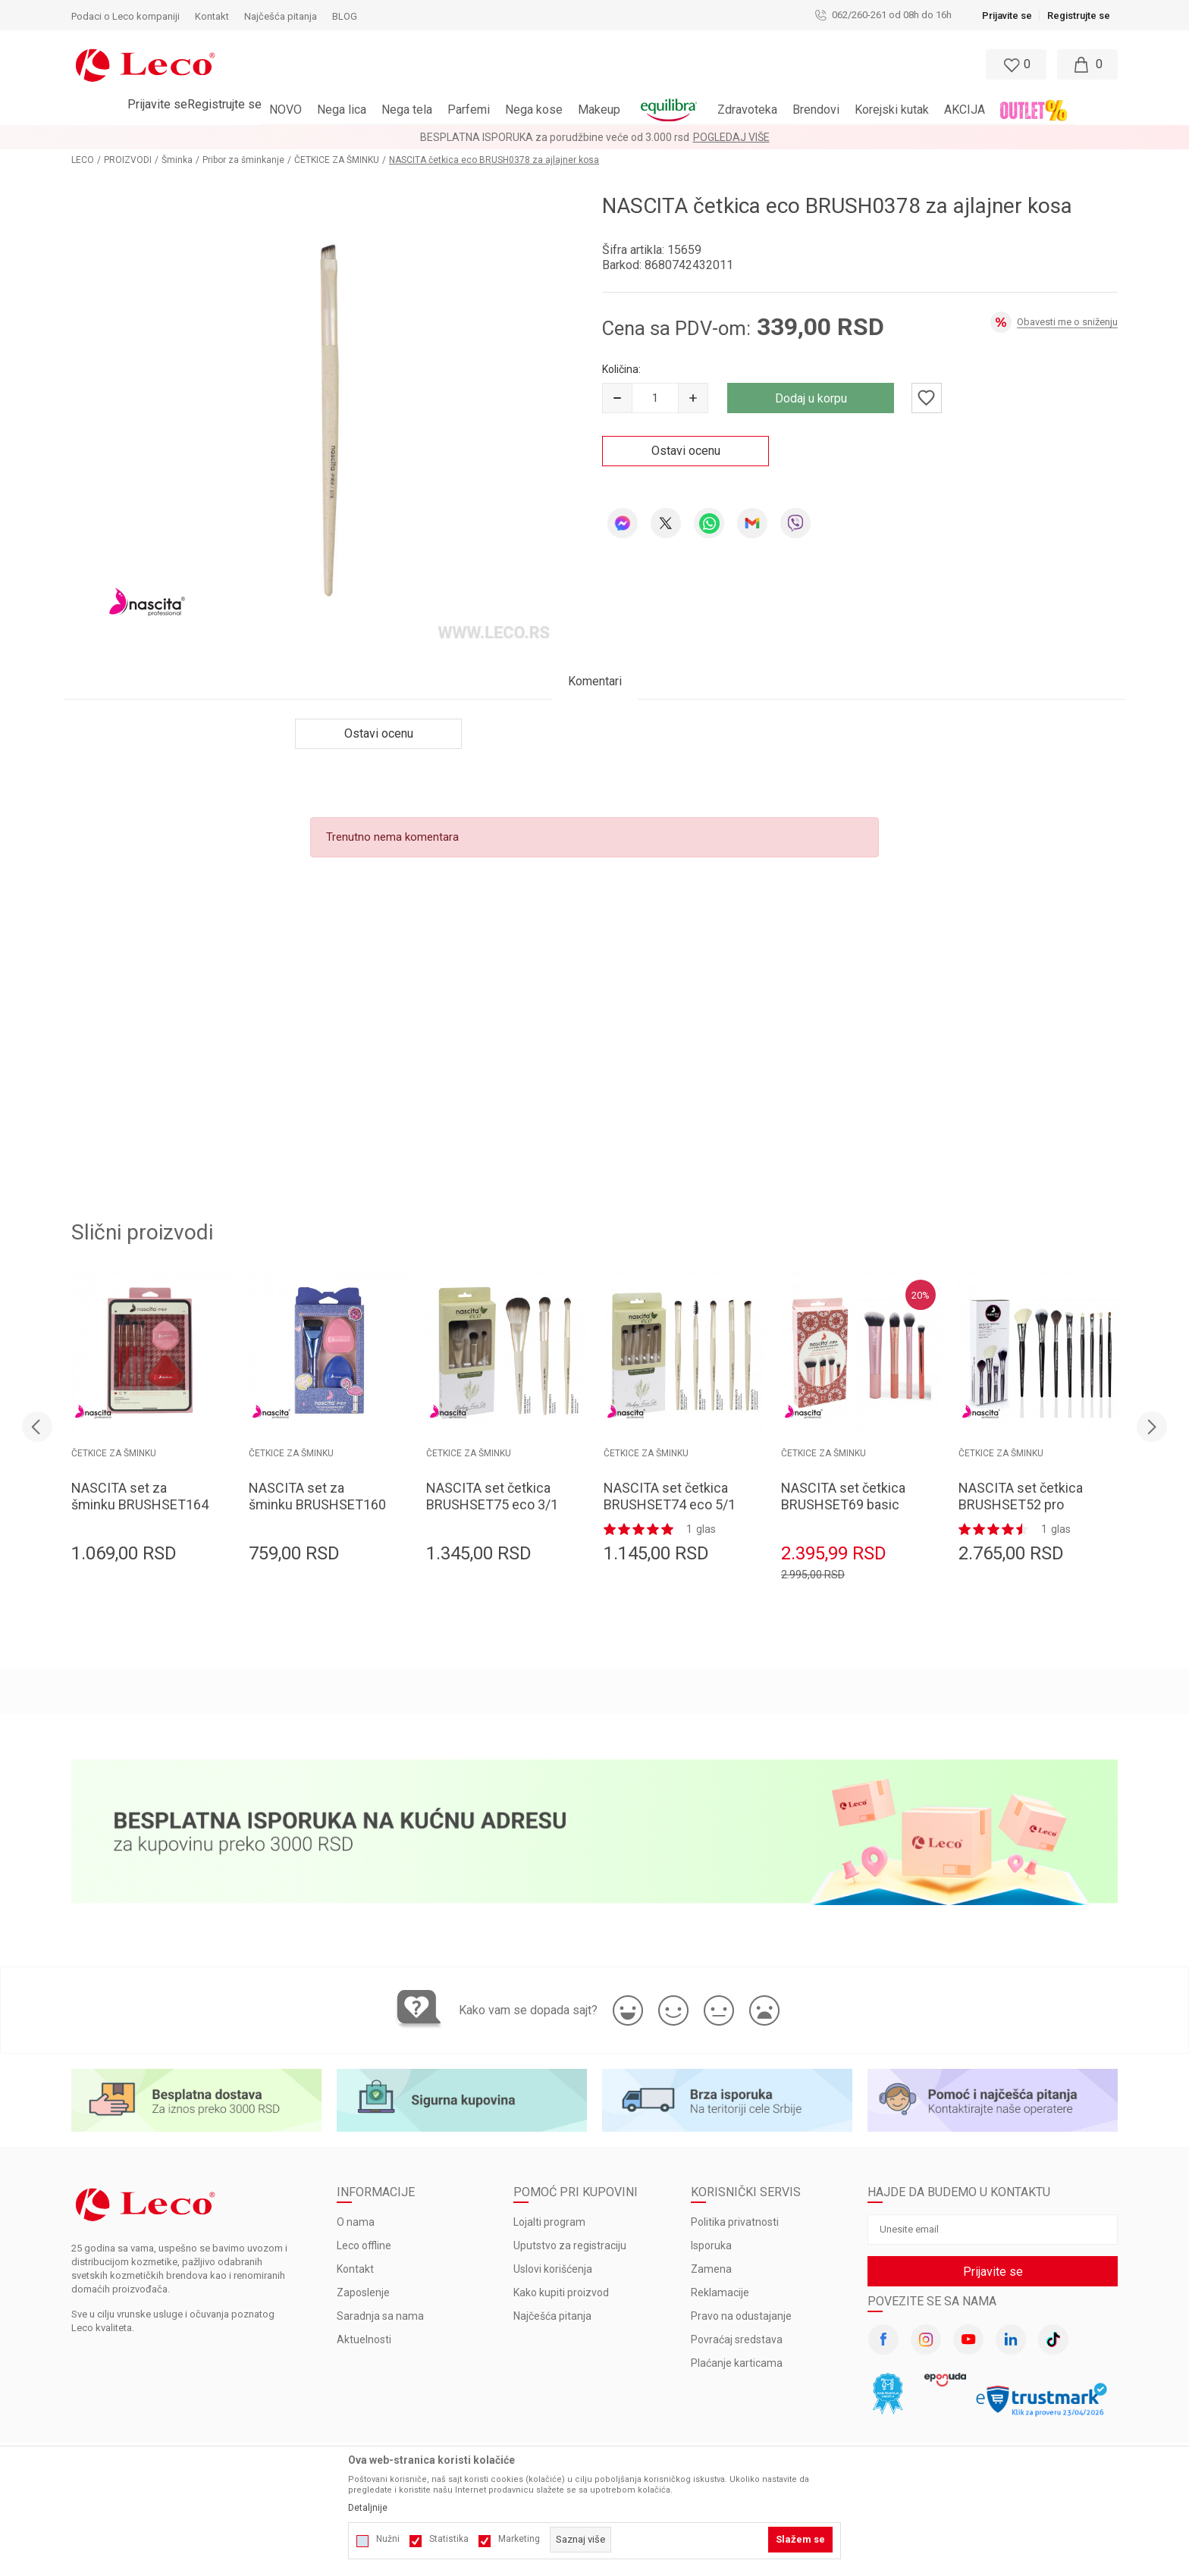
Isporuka (711, 2245)
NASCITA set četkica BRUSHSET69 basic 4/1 (843, 1504)
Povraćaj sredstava (737, 2339)
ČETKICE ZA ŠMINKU (336, 160)
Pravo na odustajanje (741, 2316)
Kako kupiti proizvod (561, 2292)
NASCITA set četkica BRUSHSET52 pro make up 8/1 (1020, 1504)
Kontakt (355, 2269)
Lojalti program (549, 2222)
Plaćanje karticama (737, 2363)
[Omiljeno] (1014, 64)
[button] (528, 64)
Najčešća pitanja (552, 2316)
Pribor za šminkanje (243, 160)
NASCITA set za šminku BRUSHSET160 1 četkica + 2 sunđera (317, 1504)
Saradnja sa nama (380, 2316)
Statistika (449, 2538)
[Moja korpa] (1087, 64)
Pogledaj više (731, 137)
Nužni (388, 2538)
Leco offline (364, 2245)
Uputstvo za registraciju (569, 2245)
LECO (82, 160)
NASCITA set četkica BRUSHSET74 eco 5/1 (670, 1496)
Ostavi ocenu (685, 450)
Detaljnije (367, 2507)
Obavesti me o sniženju (1067, 321)
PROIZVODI (128, 160)
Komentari (595, 681)
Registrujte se (1078, 15)
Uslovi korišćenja (552, 2269)
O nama (356, 2222)
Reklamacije (720, 2292)
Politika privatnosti (735, 2222)
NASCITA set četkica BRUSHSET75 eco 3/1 (492, 1496)
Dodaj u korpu (811, 398)
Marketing (519, 2538)
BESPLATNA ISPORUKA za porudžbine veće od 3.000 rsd (554, 137)
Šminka (177, 160)
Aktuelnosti (364, 2339)
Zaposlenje (363, 2292)
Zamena (711, 2269)
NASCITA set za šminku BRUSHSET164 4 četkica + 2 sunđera (140, 1504)
